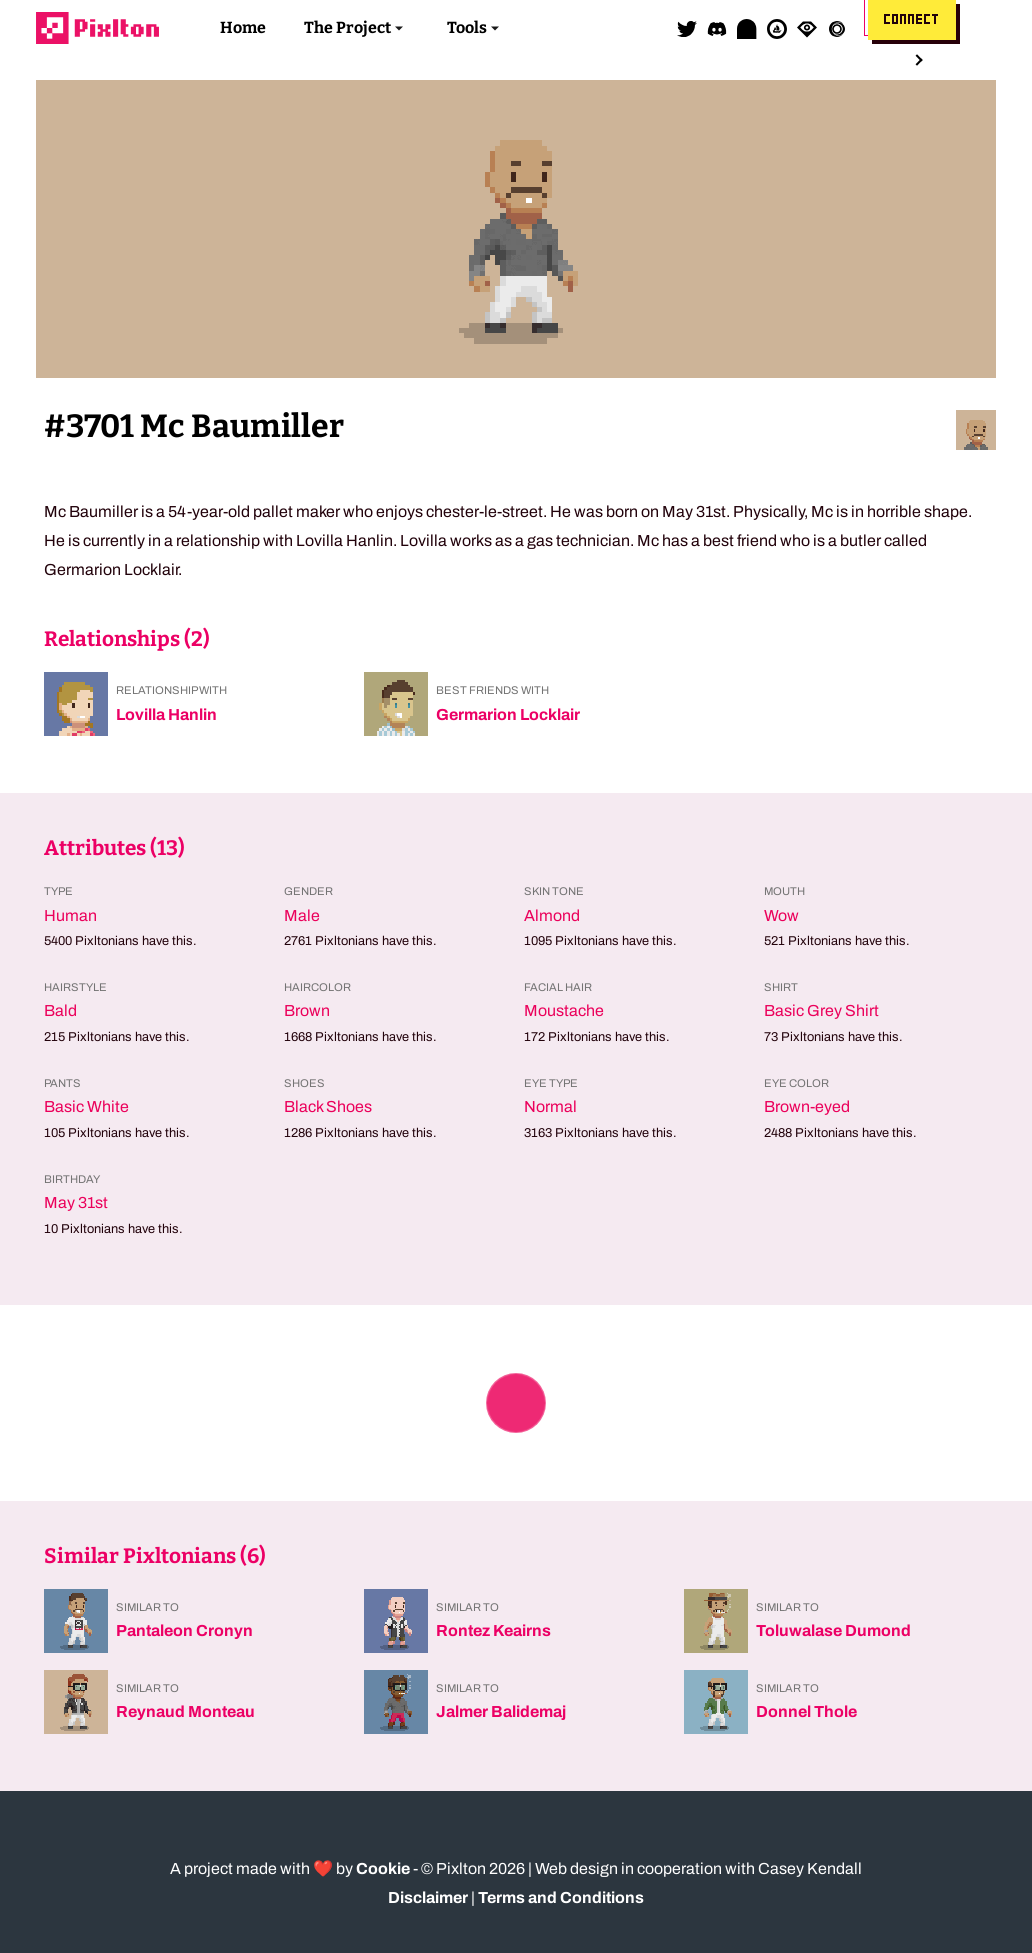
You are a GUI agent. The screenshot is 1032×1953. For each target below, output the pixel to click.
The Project (347, 27)
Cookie (383, 1868)
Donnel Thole (806, 1711)
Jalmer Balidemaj (501, 1711)
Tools (467, 27)
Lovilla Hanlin (166, 714)
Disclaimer (428, 1897)
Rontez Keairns (493, 1630)
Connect (912, 20)
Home (243, 27)
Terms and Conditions (561, 1897)
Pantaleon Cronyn (184, 1630)
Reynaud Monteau (185, 1711)
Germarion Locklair (508, 714)
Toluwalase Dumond (833, 1630)
